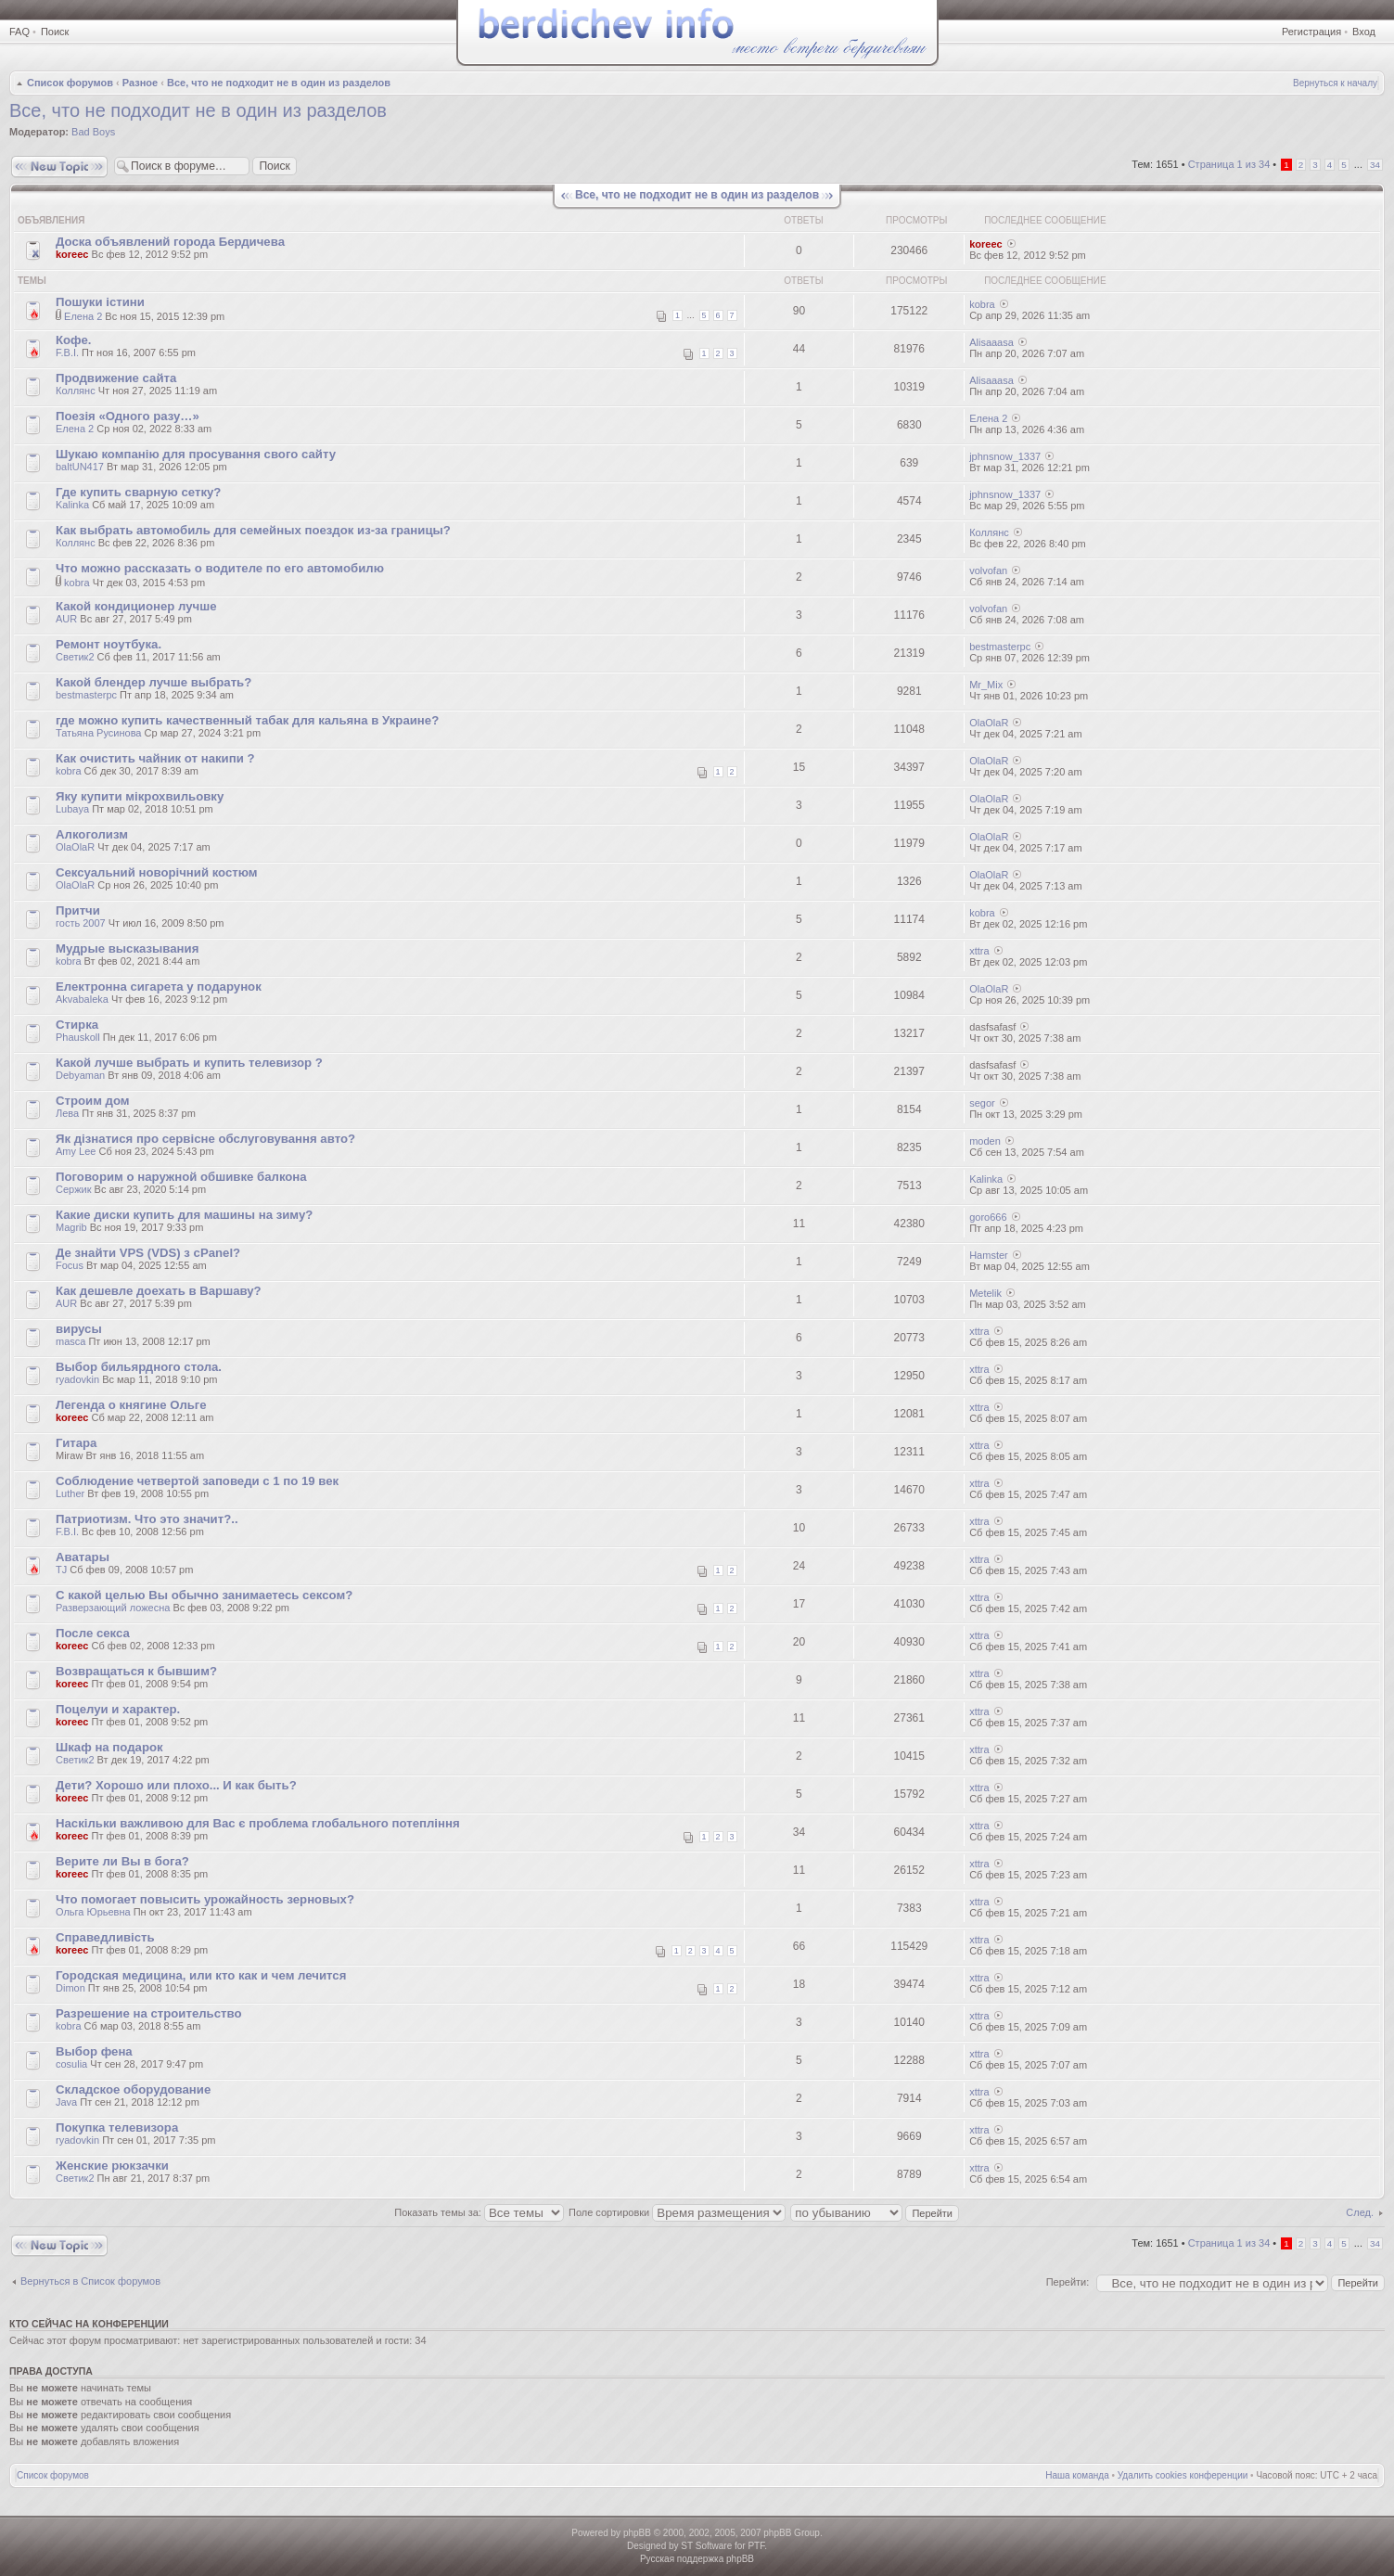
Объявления (51, 220)
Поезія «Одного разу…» (127, 416)
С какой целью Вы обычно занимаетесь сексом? (204, 1595)
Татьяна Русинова (98, 732)
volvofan (988, 570)
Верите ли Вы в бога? (122, 1861)
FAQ (19, 31)
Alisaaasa (991, 342)
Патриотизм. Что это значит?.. (147, 1519)
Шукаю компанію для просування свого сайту (196, 454)
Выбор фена (94, 2051)
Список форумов (70, 82)
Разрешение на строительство (149, 2013)
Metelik (985, 1293)
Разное (140, 82)
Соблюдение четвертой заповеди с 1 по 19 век (197, 1481)
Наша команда (1077, 2475)
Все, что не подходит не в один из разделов (278, 82)
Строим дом (93, 1101)
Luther (70, 1493)
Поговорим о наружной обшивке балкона (181, 1177)
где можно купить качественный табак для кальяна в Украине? (247, 720)
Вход (1363, 31)
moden (985, 1141)
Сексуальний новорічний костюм (157, 872)
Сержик (74, 1189)
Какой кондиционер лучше (136, 606)
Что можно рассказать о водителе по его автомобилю (220, 568)
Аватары (82, 1557)
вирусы (79, 1329)
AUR (66, 618)
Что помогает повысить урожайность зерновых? (205, 1899)
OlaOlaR (988, 722)
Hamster (988, 1255)
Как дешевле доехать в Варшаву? (159, 1291)
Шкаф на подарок (109, 1747)
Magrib (71, 1227)
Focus (69, 1265)
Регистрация (1311, 31)
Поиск (55, 31)
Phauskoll (78, 1037)
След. (1360, 2212)
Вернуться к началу (1335, 83)
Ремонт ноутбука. (108, 644)
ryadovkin (77, 1379)
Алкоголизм (92, 834)
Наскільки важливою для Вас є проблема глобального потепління (258, 1823)
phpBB (637, 2533)
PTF (756, 2546)
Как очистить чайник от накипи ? (155, 758)
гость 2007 (81, 923)
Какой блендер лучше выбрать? (153, 682)
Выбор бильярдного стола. (139, 1367)
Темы (32, 281)
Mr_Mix (986, 684)
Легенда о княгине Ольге (131, 1405)
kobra (982, 304)
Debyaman (80, 1075)
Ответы (803, 220)
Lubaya (72, 808)
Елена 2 (83, 316)
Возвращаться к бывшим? (136, 1671)
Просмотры (916, 220)
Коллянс (76, 390)
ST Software (706, 2546)
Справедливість (105, 1937)
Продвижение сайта (116, 378)
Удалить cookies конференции (1183, 2475)
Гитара (76, 1443)
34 (1375, 165)
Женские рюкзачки (112, 2165)
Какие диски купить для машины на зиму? (184, 1215)
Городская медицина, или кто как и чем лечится (201, 1975)
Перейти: (1068, 2282)
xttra (979, 950)
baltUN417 (80, 466)
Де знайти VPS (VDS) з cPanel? (148, 1253)
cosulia (71, 2064)
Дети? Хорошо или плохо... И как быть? (176, 1785)
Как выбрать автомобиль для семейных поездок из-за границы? (253, 530)
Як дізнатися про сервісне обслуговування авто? (205, 1139)
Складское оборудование (133, 2089)
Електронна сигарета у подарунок (159, 986)
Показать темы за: (479, 2212)
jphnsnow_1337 (1005, 456)
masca (70, 1341)
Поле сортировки (677, 2212)
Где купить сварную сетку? (138, 492)
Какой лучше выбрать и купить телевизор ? (189, 1063)
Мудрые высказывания (127, 948)
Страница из (1229, 164)
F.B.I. (67, 352)
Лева (67, 1113)
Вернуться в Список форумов (90, 2281)
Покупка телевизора (117, 2127)
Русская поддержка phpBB (697, 2559)
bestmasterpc (999, 646)
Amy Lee (76, 1151)
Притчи (78, 910)
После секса (93, 1633)
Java (66, 2102)
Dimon (70, 1987)
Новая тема (59, 166)
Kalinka (72, 504)
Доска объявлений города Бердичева (170, 242)
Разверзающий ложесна (113, 1607)
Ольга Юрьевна (93, 1911)
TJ (61, 1569)
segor (982, 1103)
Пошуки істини (100, 302)
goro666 (987, 1217)
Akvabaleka (82, 999)
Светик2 (75, 656)
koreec (72, 254)
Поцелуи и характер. (118, 1709)
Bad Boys (93, 131)
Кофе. (73, 340)
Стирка (77, 1025)
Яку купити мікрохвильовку (140, 796)
